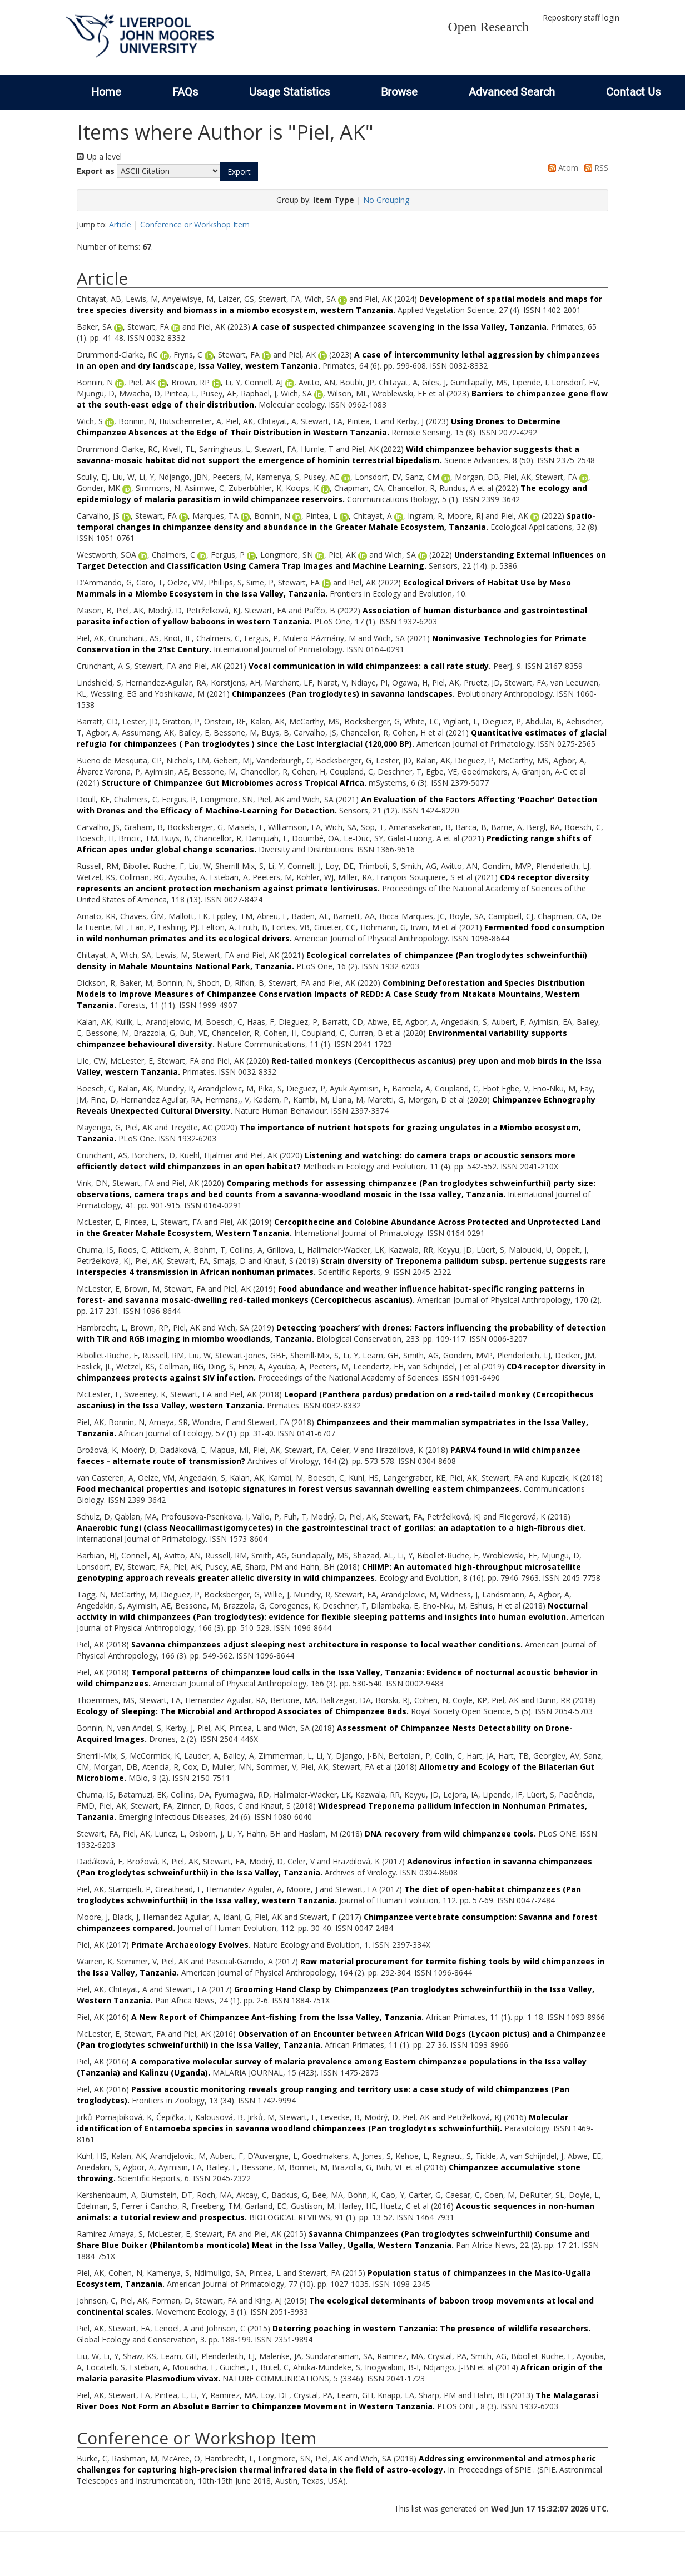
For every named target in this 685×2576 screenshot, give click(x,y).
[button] (239, 171)
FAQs (185, 91)
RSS (594, 167)
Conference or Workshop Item (195, 224)
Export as (96, 171)
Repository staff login (581, 17)
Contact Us (633, 91)
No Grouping (386, 200)
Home (106, 91)
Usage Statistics (289, 91)
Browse (399, 91)
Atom (561, 167)
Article (120, 224)
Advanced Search (512, 91)
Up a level (99, 156)
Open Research (488, 26)
